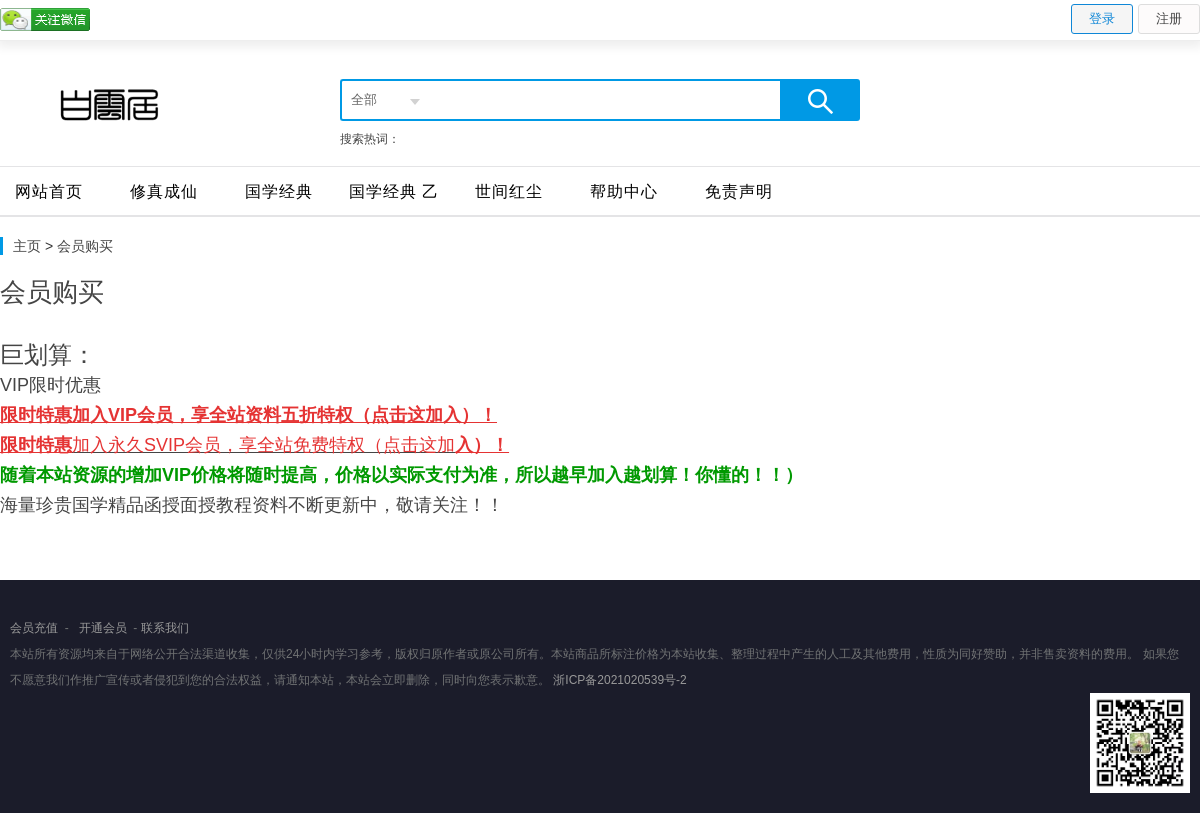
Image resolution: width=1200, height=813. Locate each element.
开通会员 (103, 628)
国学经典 (279, 191)
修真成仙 (164, 191)
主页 (27, 246)
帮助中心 (624, 191)
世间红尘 (509, 191)
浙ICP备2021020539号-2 (619, 680)
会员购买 (85, 246)
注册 (1169, 18)
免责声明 (739, 191)
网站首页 (49, 191)
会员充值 (34, 628)
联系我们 (165, 628)
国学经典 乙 (394, 191)
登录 (1102, 18)
